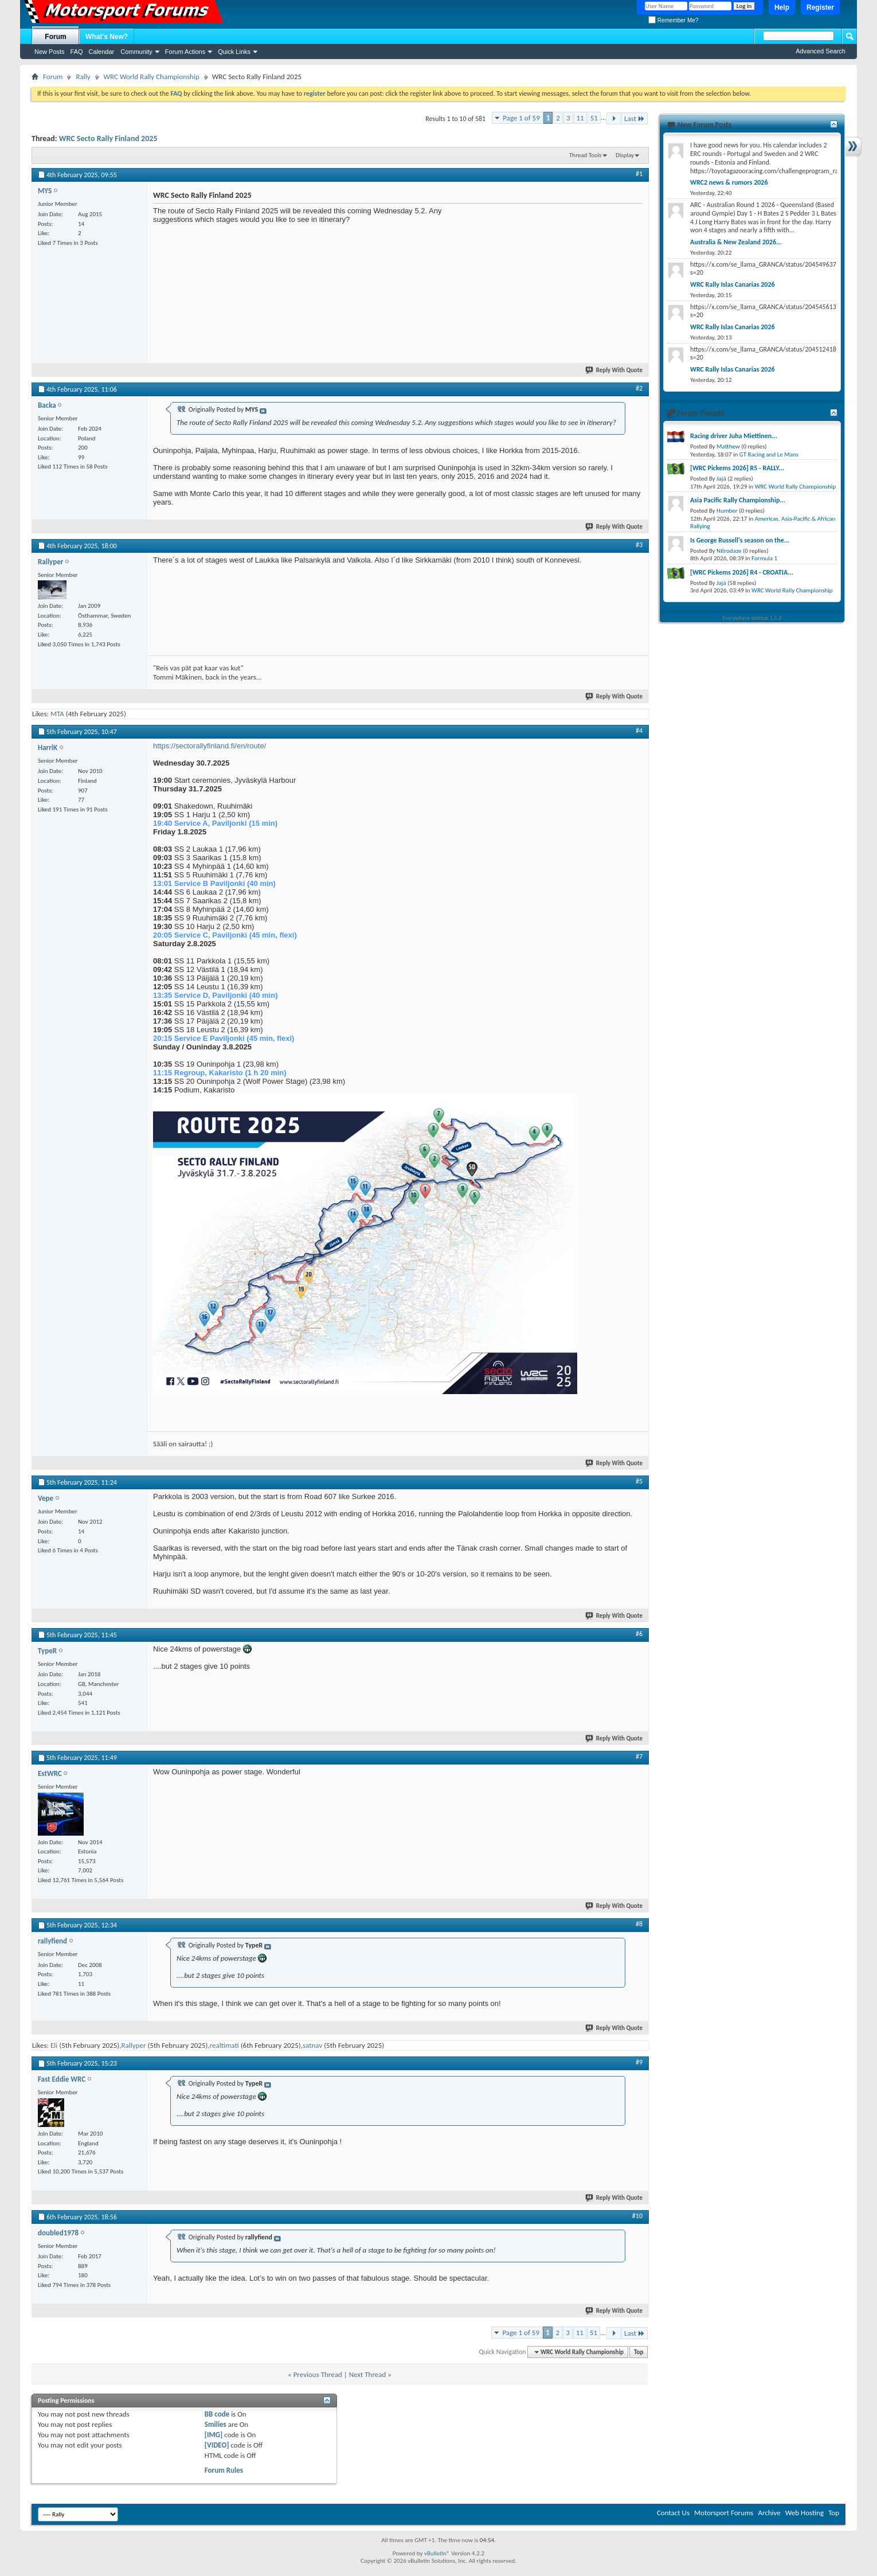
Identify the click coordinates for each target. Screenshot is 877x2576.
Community (136, 51)
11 (580, 118)
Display (625, 155)
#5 (639, 1481)
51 (594, 118)
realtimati (224, 2045)
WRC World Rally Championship (151, 76)
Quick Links (234, 51)
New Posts (49, 51)
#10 (637, 2216)
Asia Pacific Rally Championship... (737, 500)
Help (781, 7)
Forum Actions (185, 51)
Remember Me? (673, 20)
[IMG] (214, 2434)
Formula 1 (764, 558)
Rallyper (133, 2045)
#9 (639, 2062)
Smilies (215, 2424)
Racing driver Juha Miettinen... (733, 436)
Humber (727, 510)
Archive (769, 2512)
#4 (639, 731)
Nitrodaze (729, 551)
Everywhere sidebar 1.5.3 (752, 618)
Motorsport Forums (723, 2512)
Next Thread (367, 2374)
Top (638, 2352)
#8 (639, 1924)
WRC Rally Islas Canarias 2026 (732, 284)
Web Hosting (804, 2512)
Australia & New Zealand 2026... (736, 242)
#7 (639, 1757)
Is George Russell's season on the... (739, 540)
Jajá (721, 478)
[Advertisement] (557, 278)
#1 (639, 174)
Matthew (728, 446)
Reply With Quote (614, 370)
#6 (639, 1634)
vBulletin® (437, 2553)
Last (634, 118)
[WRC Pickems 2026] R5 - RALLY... (737, 468)
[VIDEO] (217, 2445)
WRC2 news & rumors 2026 (729, 182)
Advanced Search (820, 51)
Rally (83, 76)
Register (820, 7)
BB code (217, 2414)
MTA (57, 713)
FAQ (77, 51)
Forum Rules (224, 2470)
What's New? (106, 37)
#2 (639, 388)
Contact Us (673, 2512)
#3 (639, 545)
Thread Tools (585, 155)
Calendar (102, 51)
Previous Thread (317, 2374)
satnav (312, 2045)
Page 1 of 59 (521, 118)
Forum (55, 37)
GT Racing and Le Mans (768, 454)
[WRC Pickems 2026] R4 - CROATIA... (741, 572)
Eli (53, 2045)
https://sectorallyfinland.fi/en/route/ (209, 745)
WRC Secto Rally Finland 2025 (108, 138)
